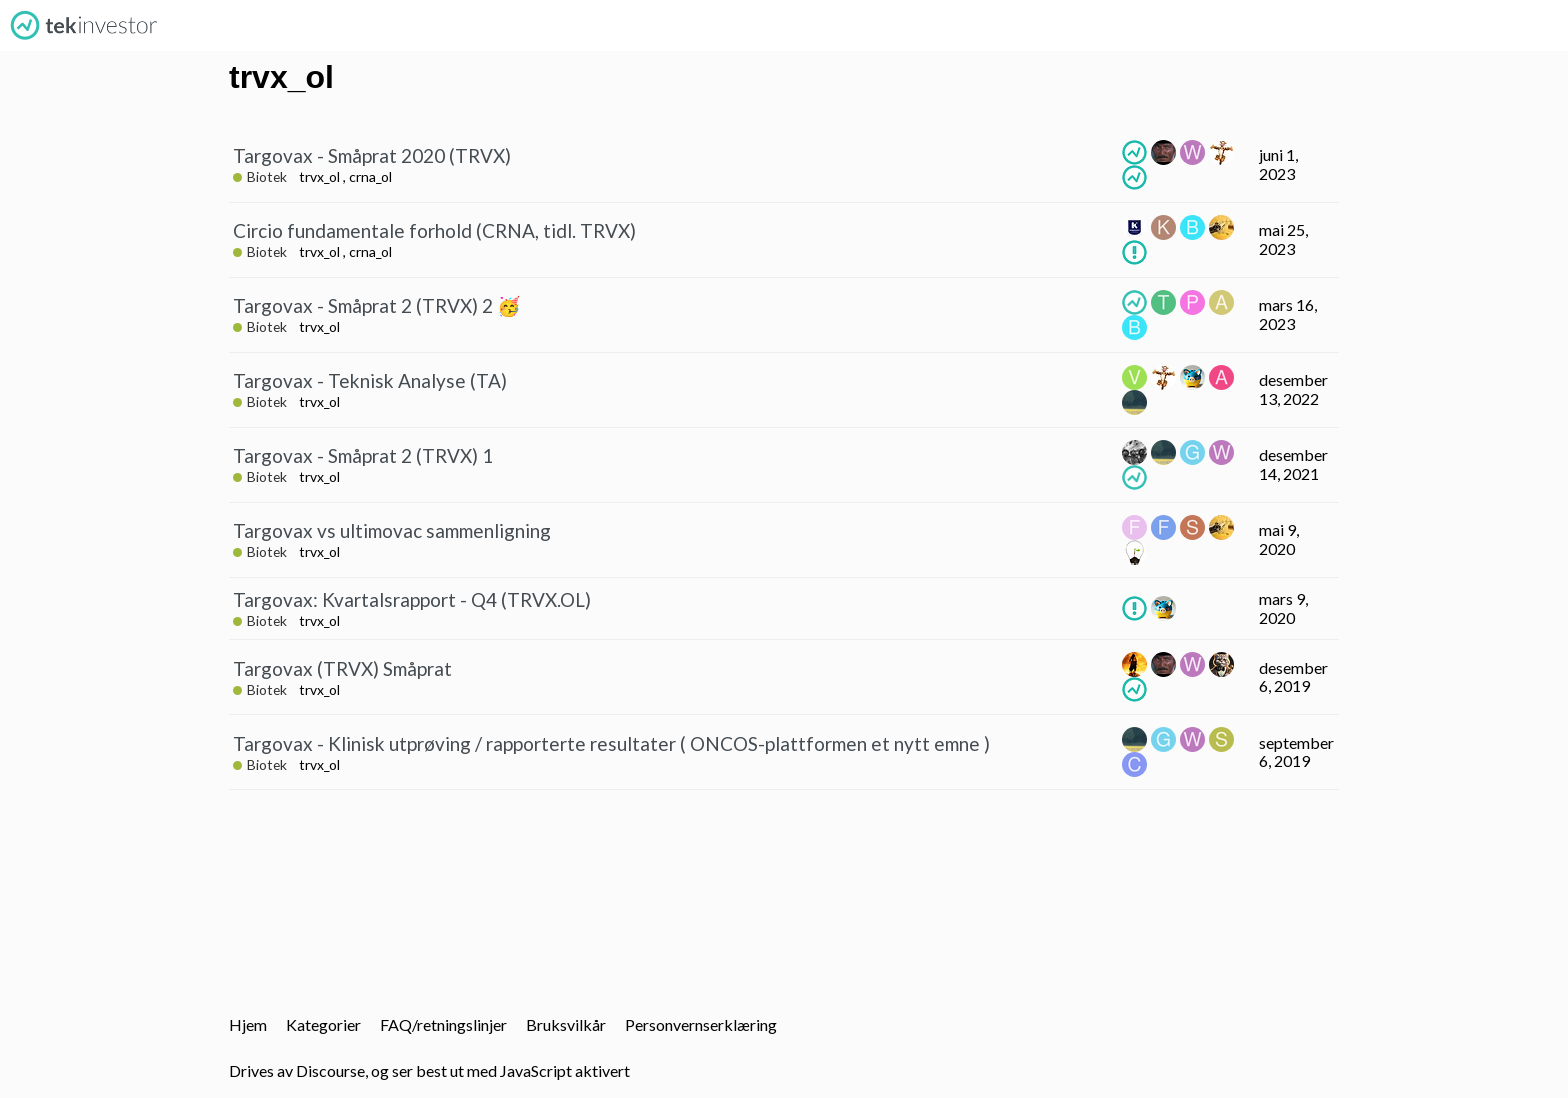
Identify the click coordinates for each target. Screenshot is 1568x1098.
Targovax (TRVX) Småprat (342, 668)
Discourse (330, 1070)
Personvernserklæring (701, 1024)
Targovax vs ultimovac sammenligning (392, 530)
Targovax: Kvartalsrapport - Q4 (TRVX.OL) (412, 599)
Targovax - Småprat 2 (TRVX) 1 (363, 455)
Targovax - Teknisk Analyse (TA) (370, 380)
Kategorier (323, 1024)
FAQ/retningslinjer (443, 1024)
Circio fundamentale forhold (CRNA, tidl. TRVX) (434, 230)
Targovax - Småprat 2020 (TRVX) (372, 155)
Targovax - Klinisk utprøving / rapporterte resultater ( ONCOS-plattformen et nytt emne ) (611, 743)
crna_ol (370, 176)
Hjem (248, 1024)
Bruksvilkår (566, 1024)
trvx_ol (319, 176)
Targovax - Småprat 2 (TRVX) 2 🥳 (377, 305)
